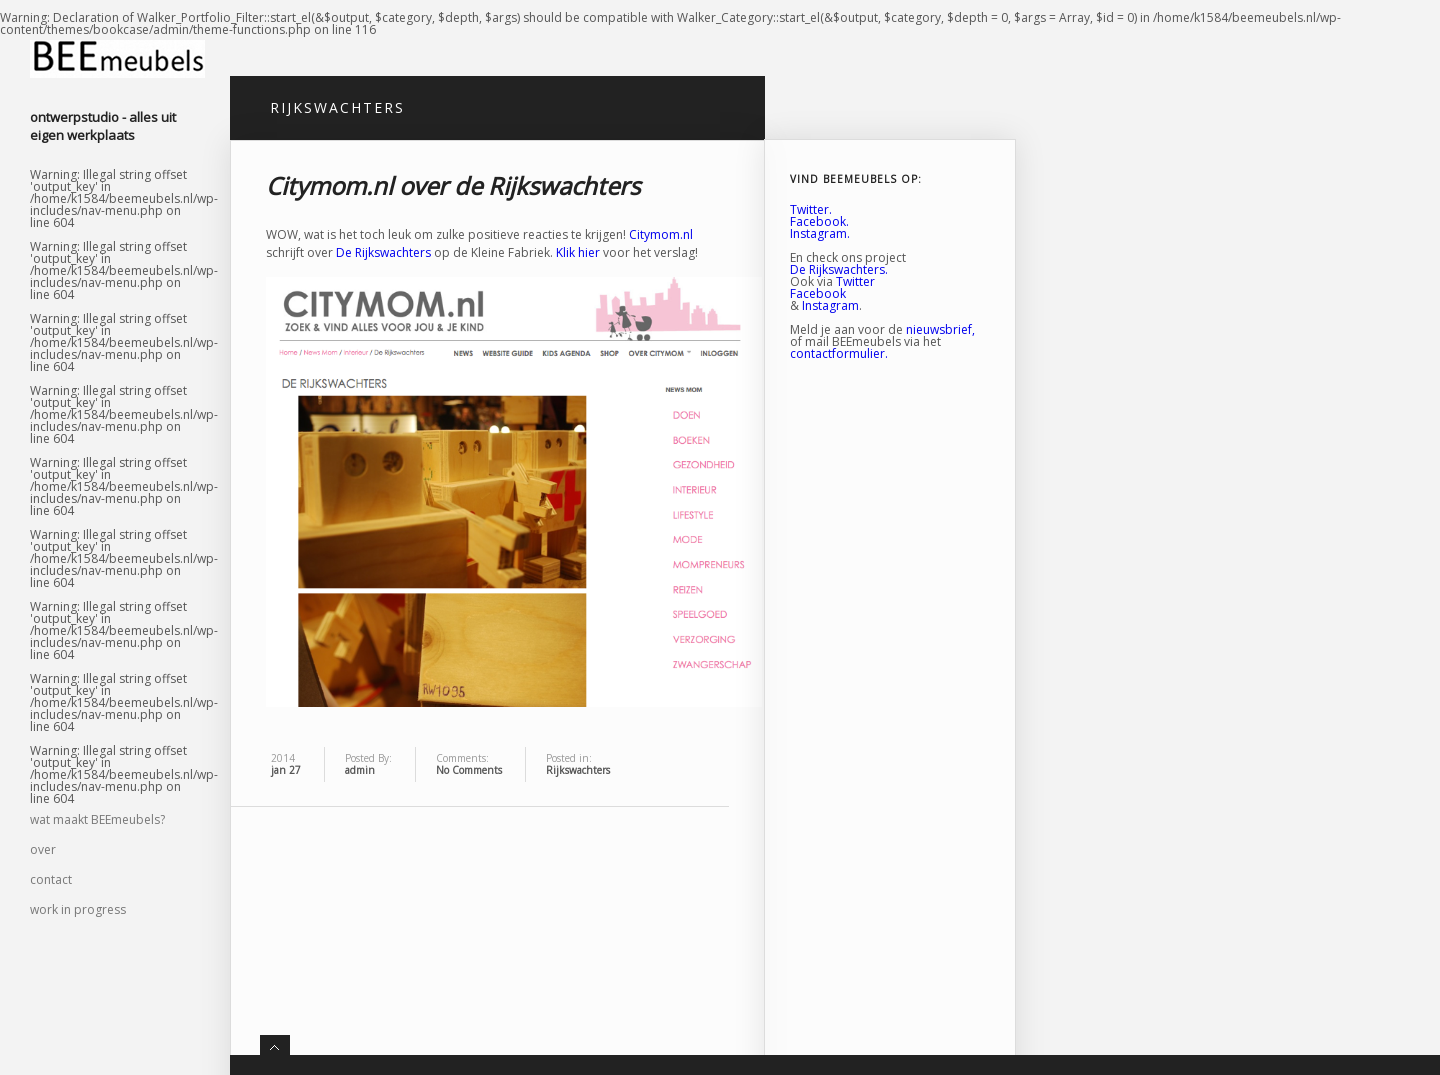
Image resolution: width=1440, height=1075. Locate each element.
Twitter (855, 281)
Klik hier (579, 252)
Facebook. (819, 221)
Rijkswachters (578, 770)
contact (51, 879)
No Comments (469, 770)
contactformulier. (839, 353)
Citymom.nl (661, 234)
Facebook (818, 293)
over (43, 849)
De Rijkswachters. (839, 269)
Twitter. (811, 209)
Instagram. (820, 233)
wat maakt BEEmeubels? (97, 819)
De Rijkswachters (383, 252)
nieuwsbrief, (940, 329)
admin (360, 770)
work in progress (78, 909)
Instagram (830, 305)
